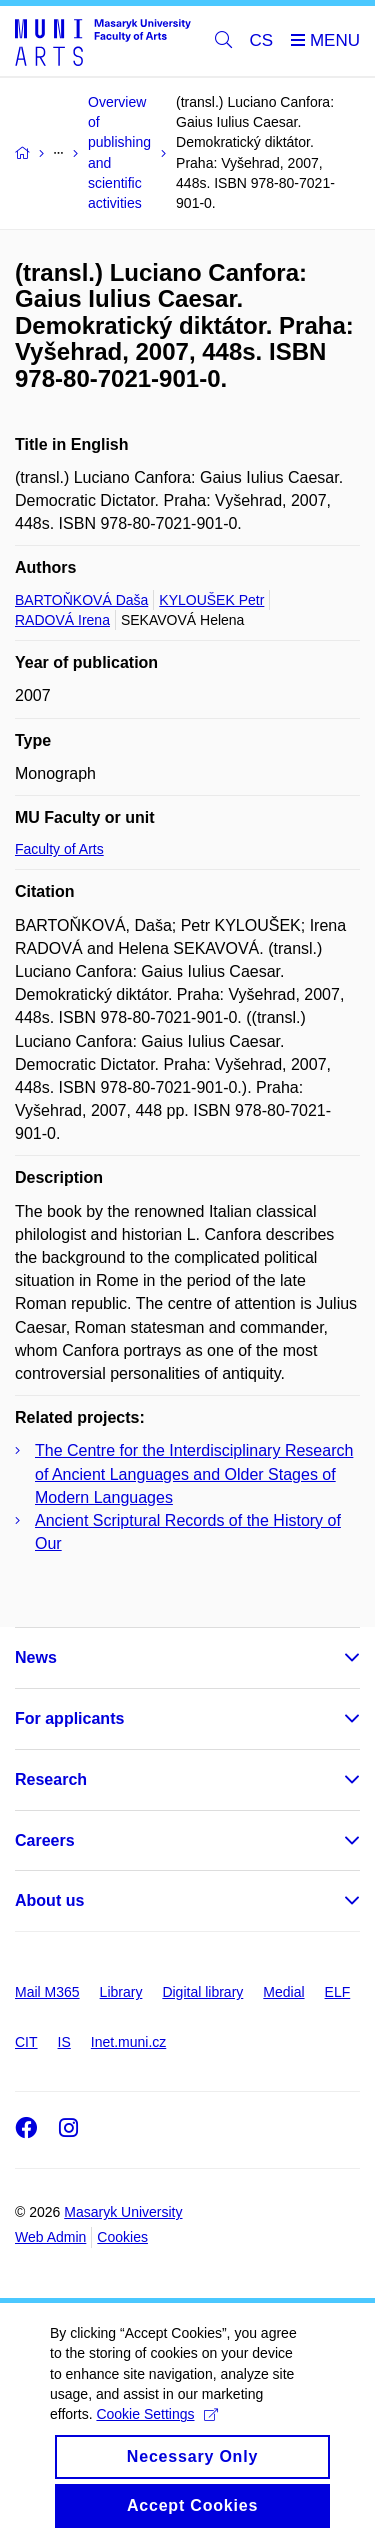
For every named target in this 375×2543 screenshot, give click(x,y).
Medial (283, 1992)
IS (64, 2042)
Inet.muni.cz (128, 2042)
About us (49, 1900)
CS (262, 40)
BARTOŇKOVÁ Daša (81, 600)
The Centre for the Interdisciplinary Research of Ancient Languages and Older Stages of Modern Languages (194, 1473)
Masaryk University (123, 2212)
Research (51, 1779)
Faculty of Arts (59, 849)
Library (121, 1992)
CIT (26, 2042)
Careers (45, 1840)
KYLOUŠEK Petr (211, 600)
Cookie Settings (156, 2434)
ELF (338, 1992)
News (36, 1657)
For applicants (69, 1718)
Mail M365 (47, 1992)
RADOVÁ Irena (62, 620)
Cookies (122, 2237)
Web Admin (50, 2237)
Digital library (202, 1992)
